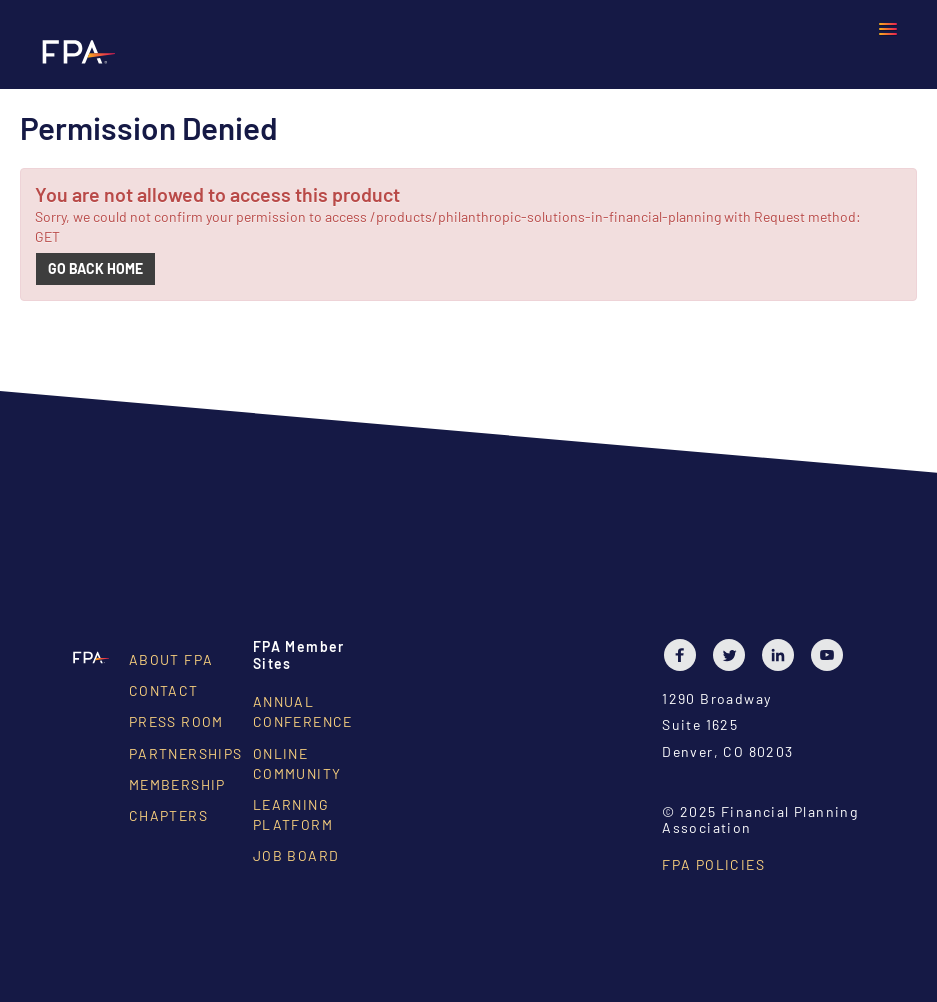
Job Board (296, 855)
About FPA (171, 659)
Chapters (168, 815)
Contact (164, 690)
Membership (177, 784)
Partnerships (186, 753)
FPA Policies (713, 864)
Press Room (176, 721)
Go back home (95, 268)
